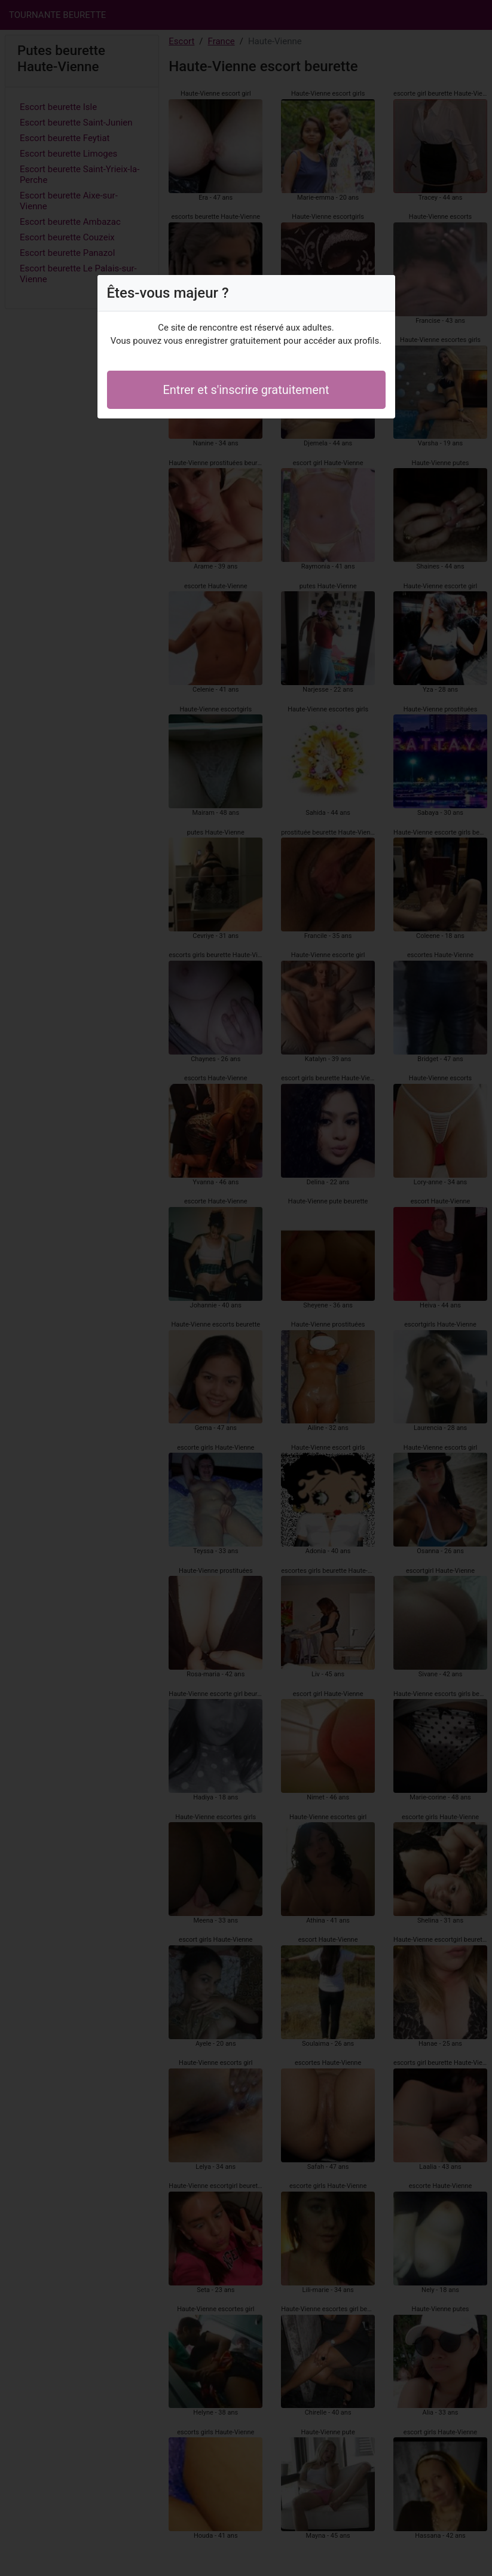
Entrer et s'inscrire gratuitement (246, 390)
